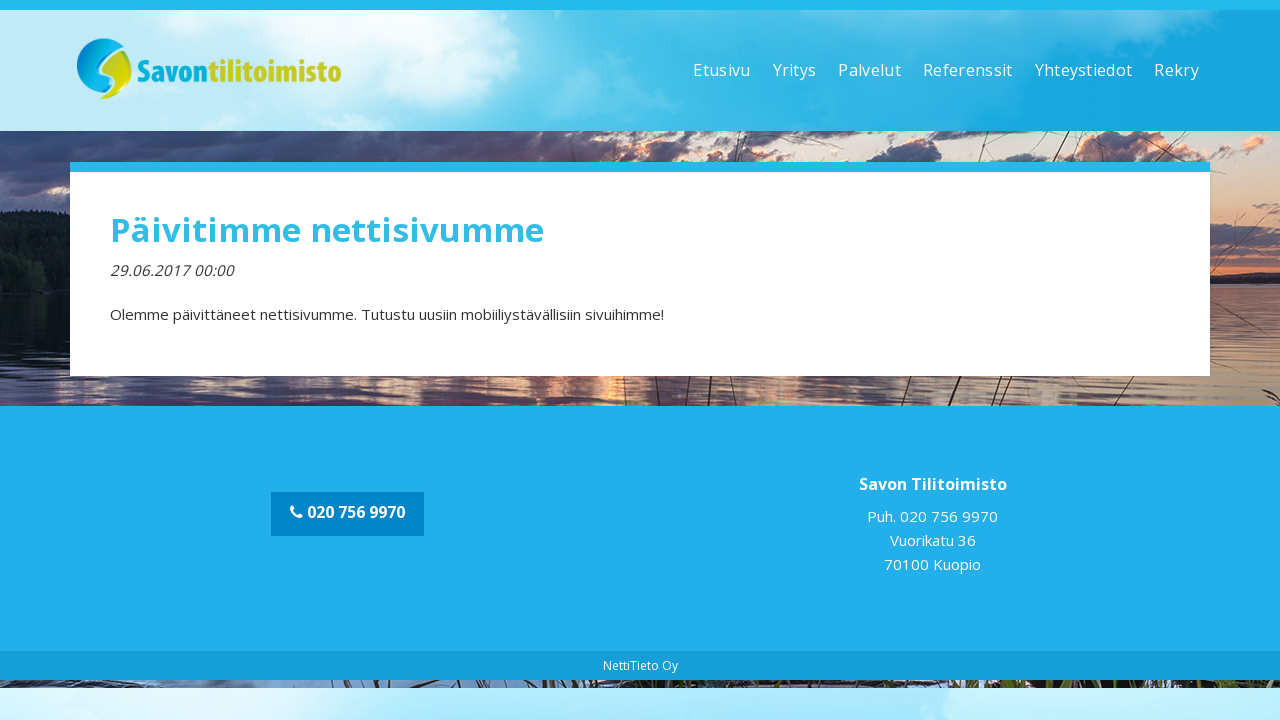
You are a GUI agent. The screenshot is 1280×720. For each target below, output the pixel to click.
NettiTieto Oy (640, 665)
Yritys (795, 70)
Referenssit (968, 70)
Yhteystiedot (1084, 70)
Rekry (1176, 70)
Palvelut (869, 70)
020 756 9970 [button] (347, 512)
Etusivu (721, 70)
